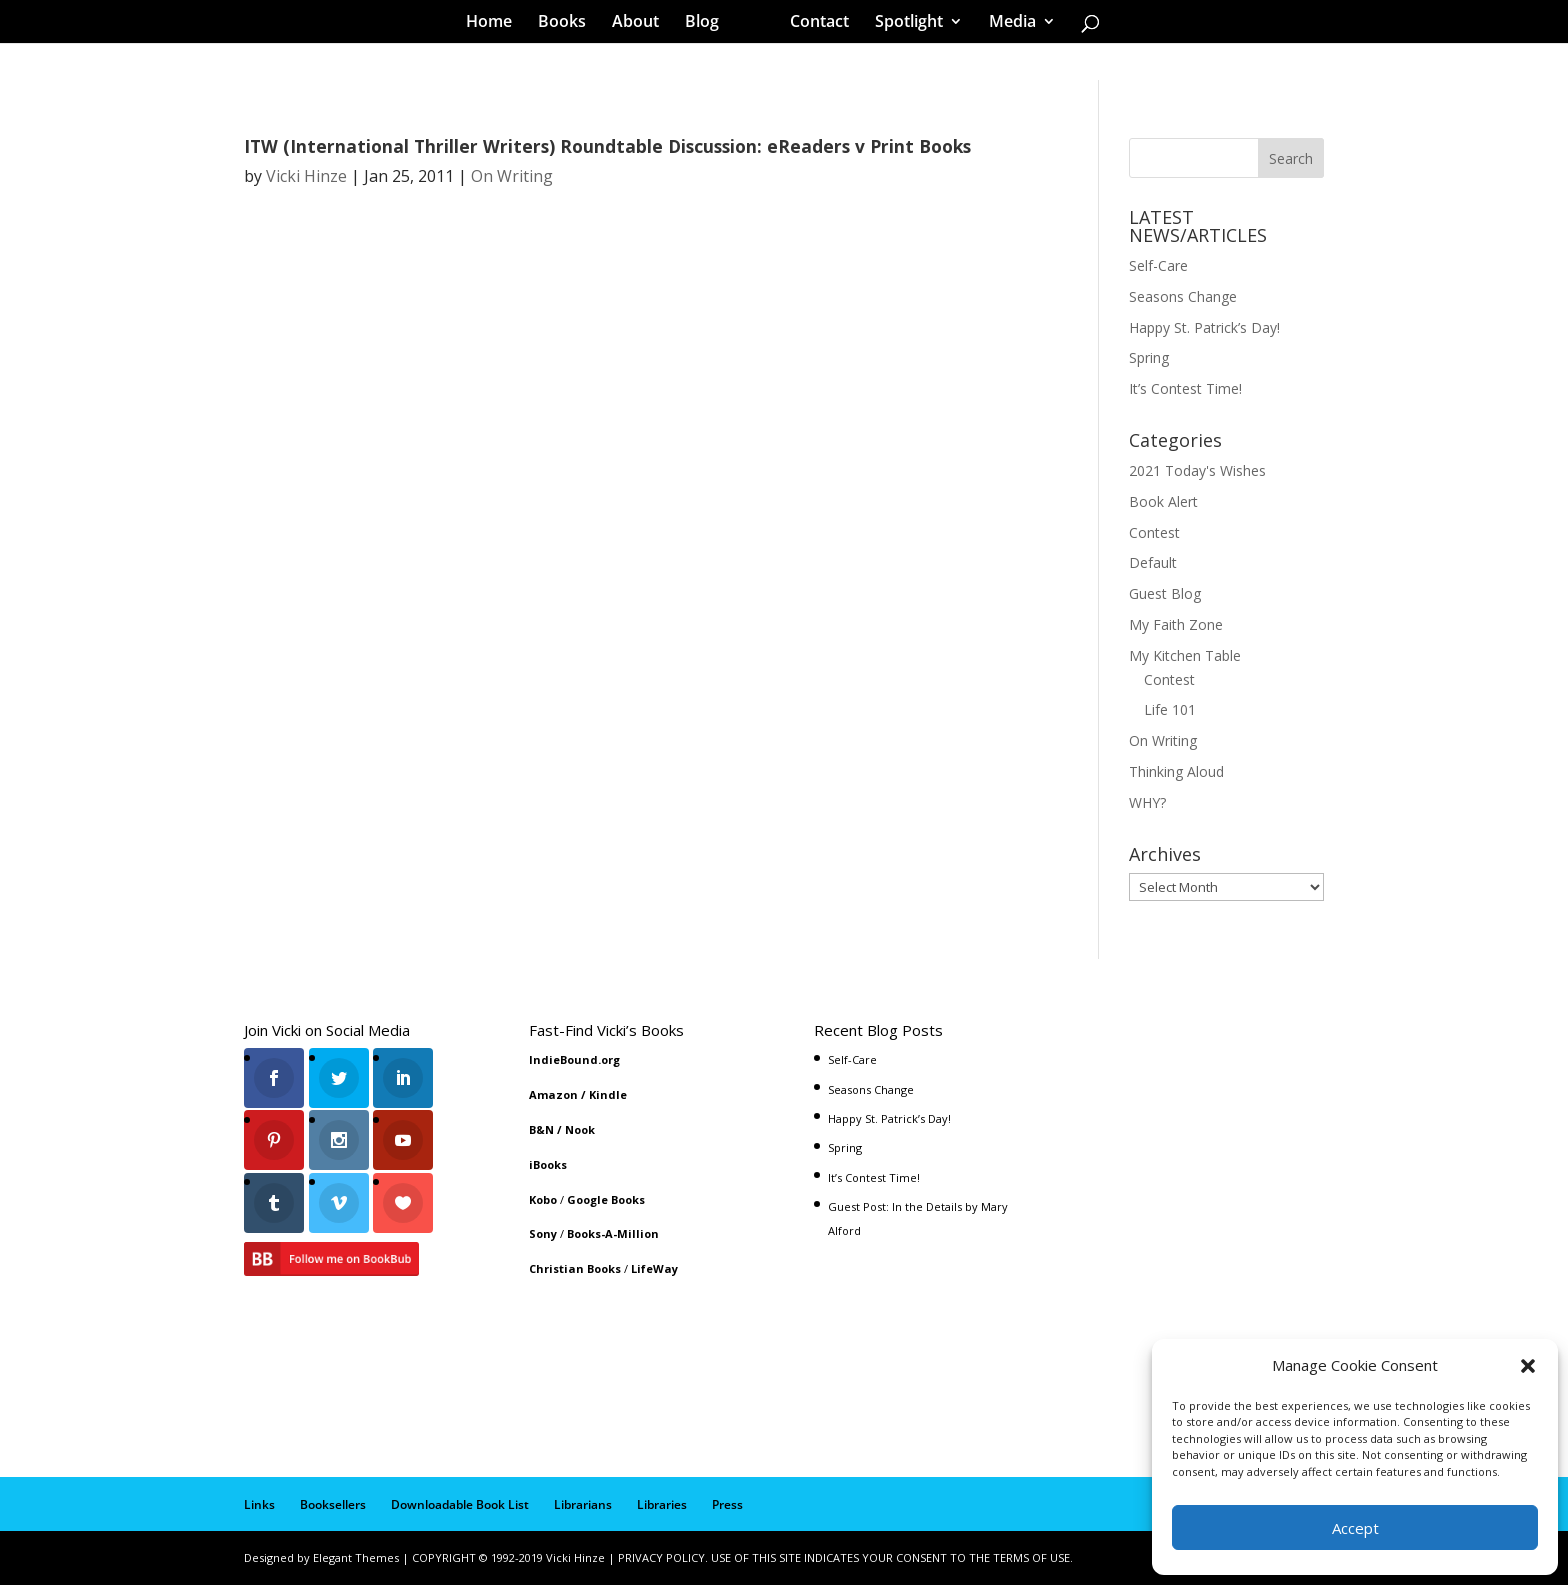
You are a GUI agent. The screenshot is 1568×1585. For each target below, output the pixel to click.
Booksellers (333, 1504)
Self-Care (1158, 265)
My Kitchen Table (1185, 655)
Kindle (608, 1094)
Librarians (583, 1504)
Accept (1355, 1528)
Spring (1149, 357)
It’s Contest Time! (1185, 388)
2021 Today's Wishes (1197, 470)
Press (727, 1504)
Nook (580, 1129)
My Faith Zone (1176, 624)
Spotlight (902, 24)
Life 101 (1170, 709)
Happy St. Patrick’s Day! (1204, 327)
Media (1005, 24)
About (642, 24)
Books (569, 24)
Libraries (662, 1504)
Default (1153, 562)
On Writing (512, 176)
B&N (541, 1129)
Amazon (553, 1094)
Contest (1154, 532)
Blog (709, 24)
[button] (1528, 1366)
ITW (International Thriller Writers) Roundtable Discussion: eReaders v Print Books (607, 146)
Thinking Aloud (1176, 771)
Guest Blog (1165, 593)
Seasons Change (1183, 296)
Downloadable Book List (460, 1504)
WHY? (1147, 802)
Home (496, 24)
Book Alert (1163, 501)
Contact (812, 24)
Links (259, 1504)
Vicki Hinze (306, 176)
